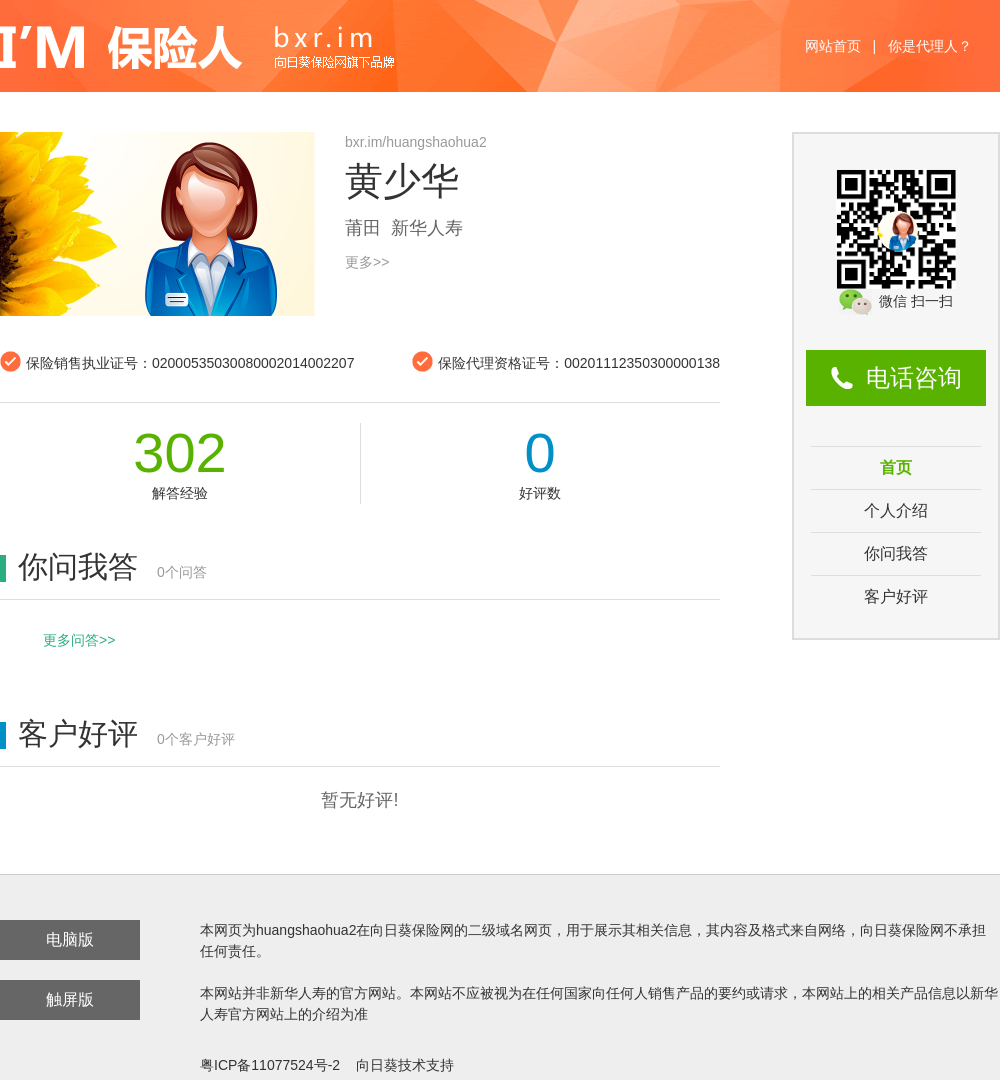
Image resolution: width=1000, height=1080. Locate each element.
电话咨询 (914, 377)
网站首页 (833, 46)
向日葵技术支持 (405, 1065)
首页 (896, 467)
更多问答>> (79, 640)
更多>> (367, 262)
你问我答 (896, 553)
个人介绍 (896, 510)
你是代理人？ (930, 46)
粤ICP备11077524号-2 (270, 1065)
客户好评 (896, 596)
